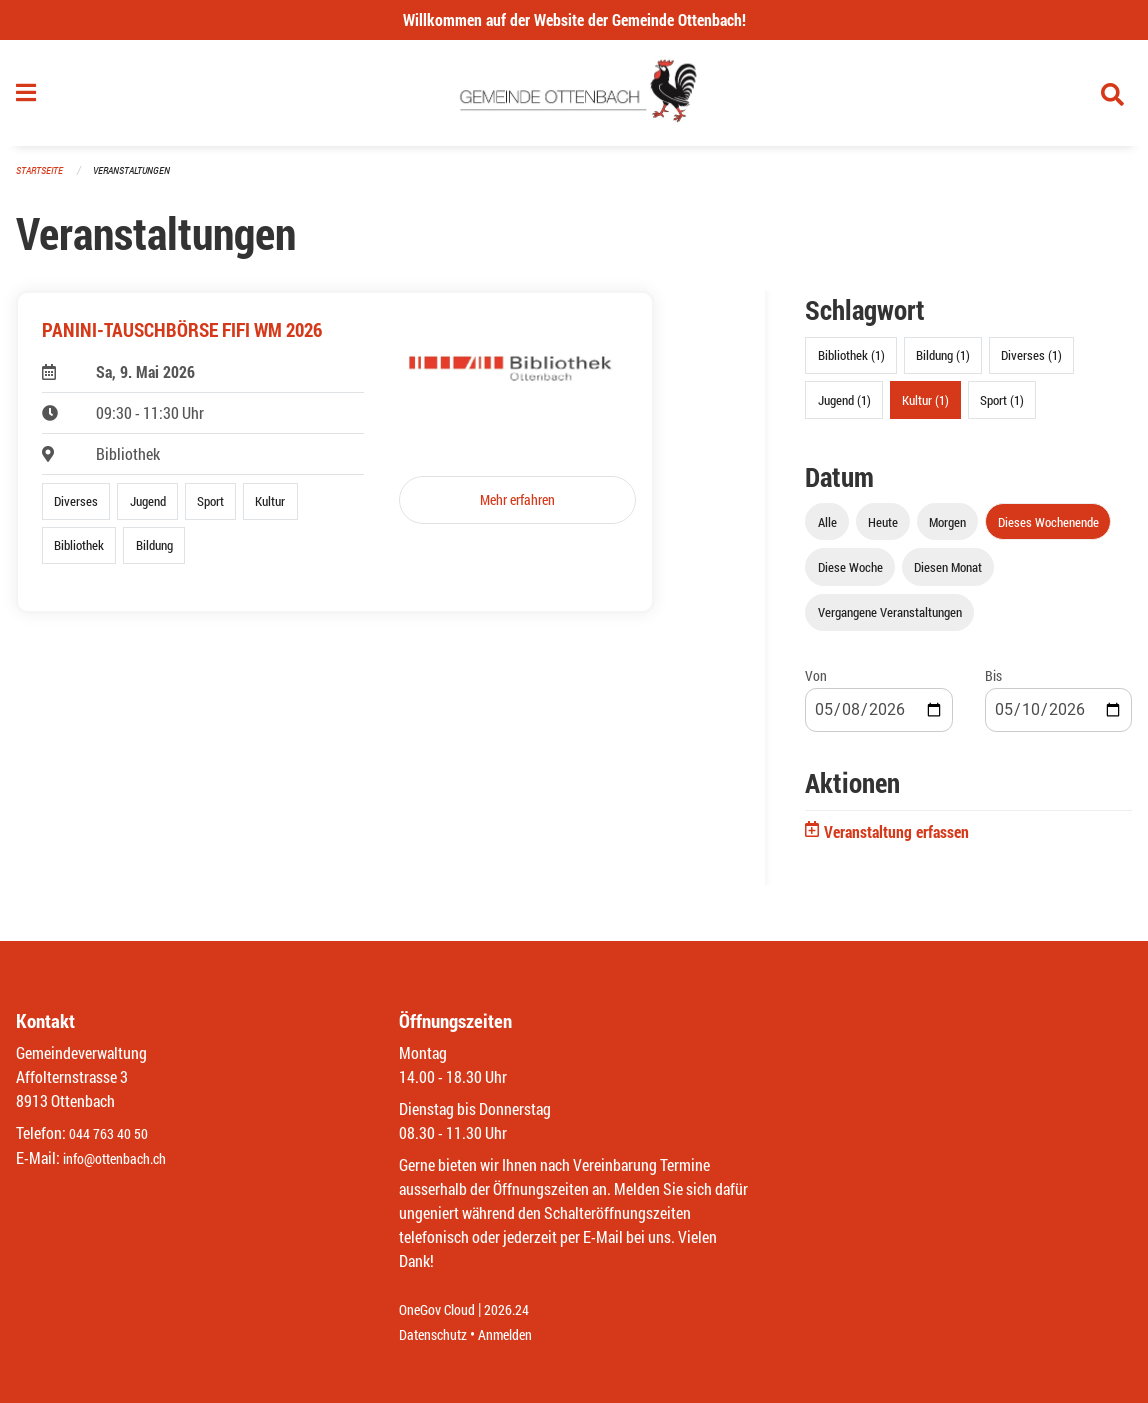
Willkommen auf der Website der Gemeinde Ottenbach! (574, 19)
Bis (993, 683)
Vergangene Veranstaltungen (890, 620)
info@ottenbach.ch (123, 1158)
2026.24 (521, 1310)
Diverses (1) (1031, 364)
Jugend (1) (844, 408)
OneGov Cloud (442, 1310)
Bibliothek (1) (851, 364)
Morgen (947, 530)
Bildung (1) (943, 364)
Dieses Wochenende (1048, 530)
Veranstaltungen (140, 179)
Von (816, 683)
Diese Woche (850, 575)
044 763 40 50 (113, 1134)
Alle (827, 530)
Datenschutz (438, 1334)
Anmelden (519, 1334)
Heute (883, 530)
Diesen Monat (948, 575)
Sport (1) (1002, 408)
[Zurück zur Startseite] (574, 98)
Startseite (42, 179)
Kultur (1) (925, 408)
